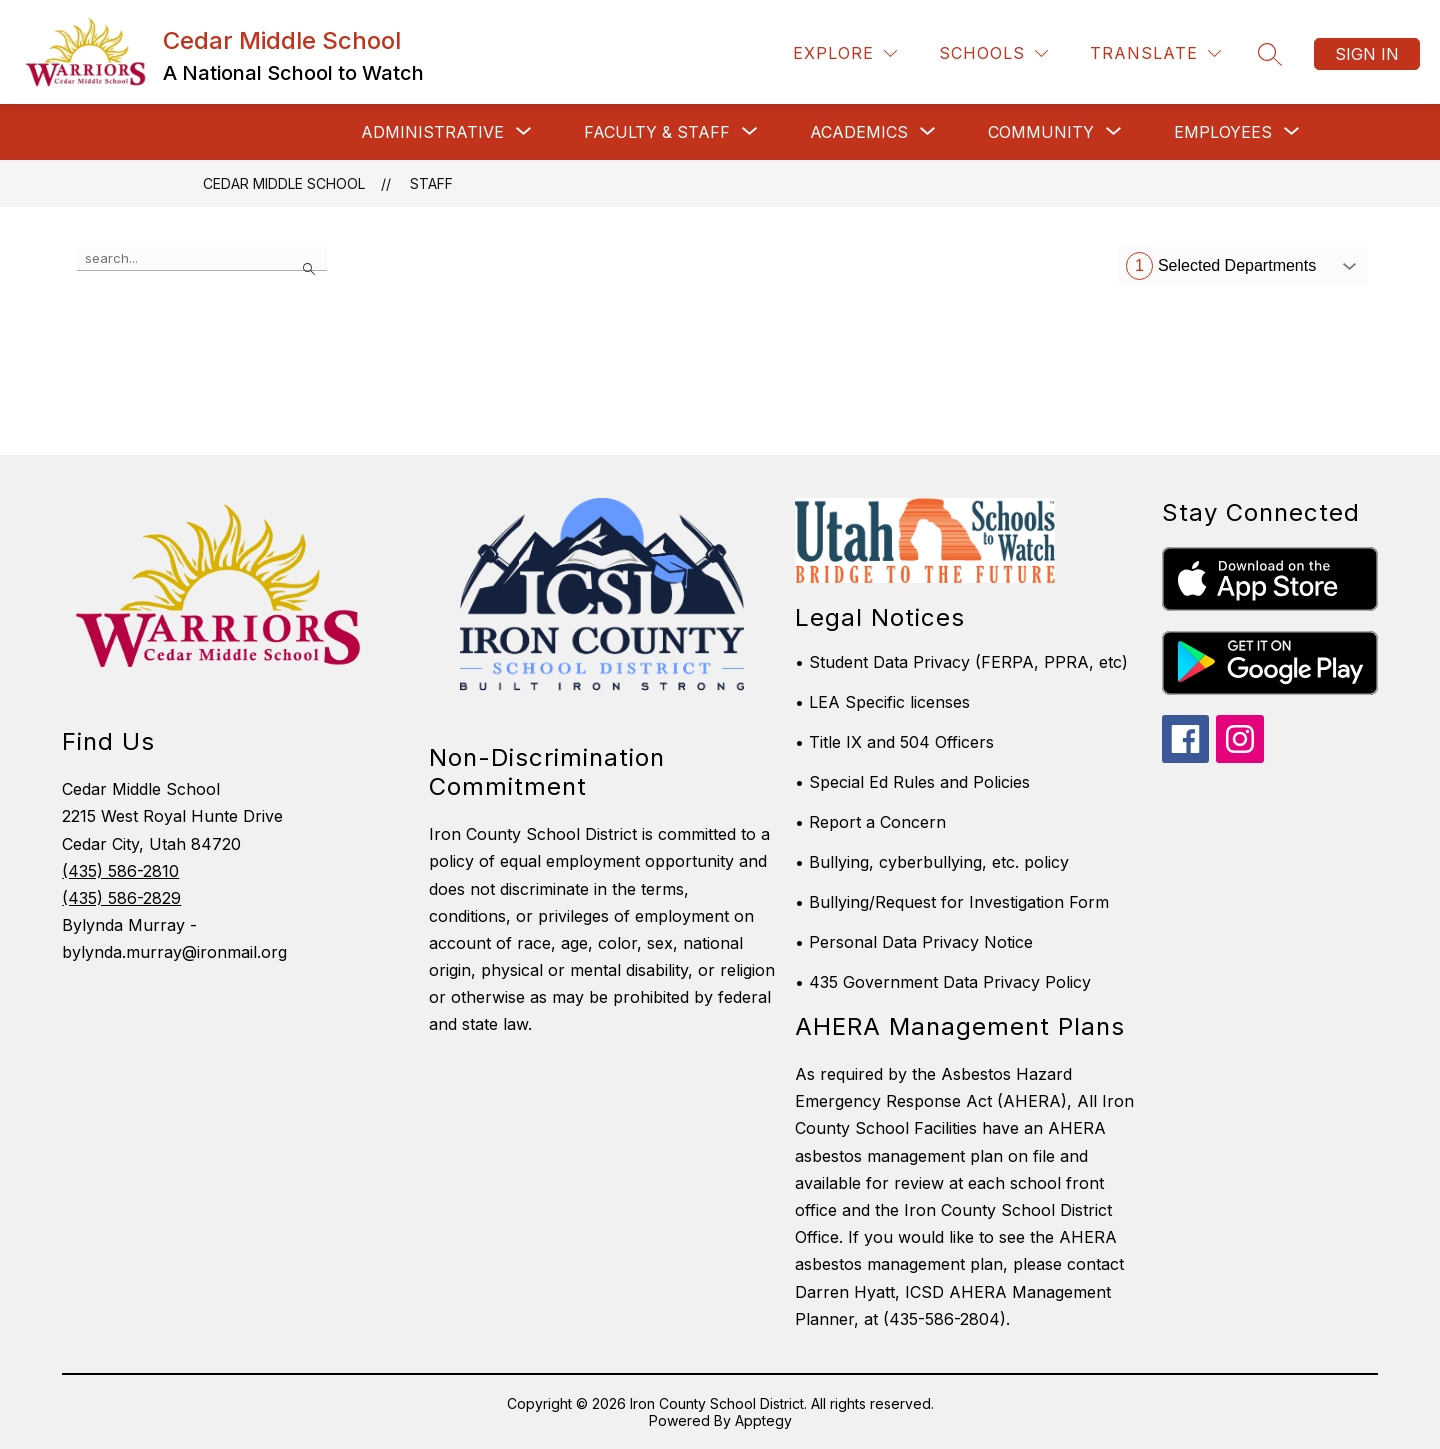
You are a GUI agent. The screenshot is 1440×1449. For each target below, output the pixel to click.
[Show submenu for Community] (1041, 132)
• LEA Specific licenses (882, 702)
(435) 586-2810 (120, 871)
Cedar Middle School (284, 183)
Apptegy (763, 1420)
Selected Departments (1221, 266)
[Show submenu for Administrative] (432, 132)
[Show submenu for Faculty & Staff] (657, 132)
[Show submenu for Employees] (1223, 132)
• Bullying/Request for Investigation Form (952, 902)
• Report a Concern (870, 822)
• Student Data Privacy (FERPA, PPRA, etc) (961, 662)
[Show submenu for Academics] (859, 132)
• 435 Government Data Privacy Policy (943, 982)
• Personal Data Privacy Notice (914, 942)
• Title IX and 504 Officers (894, 742)
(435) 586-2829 (121, 898)
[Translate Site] (1155, 53)
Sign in (1367, 54)
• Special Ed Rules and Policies (912, 782)
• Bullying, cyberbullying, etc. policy (932, 862)
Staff (431, 183)
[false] (202, 259)
